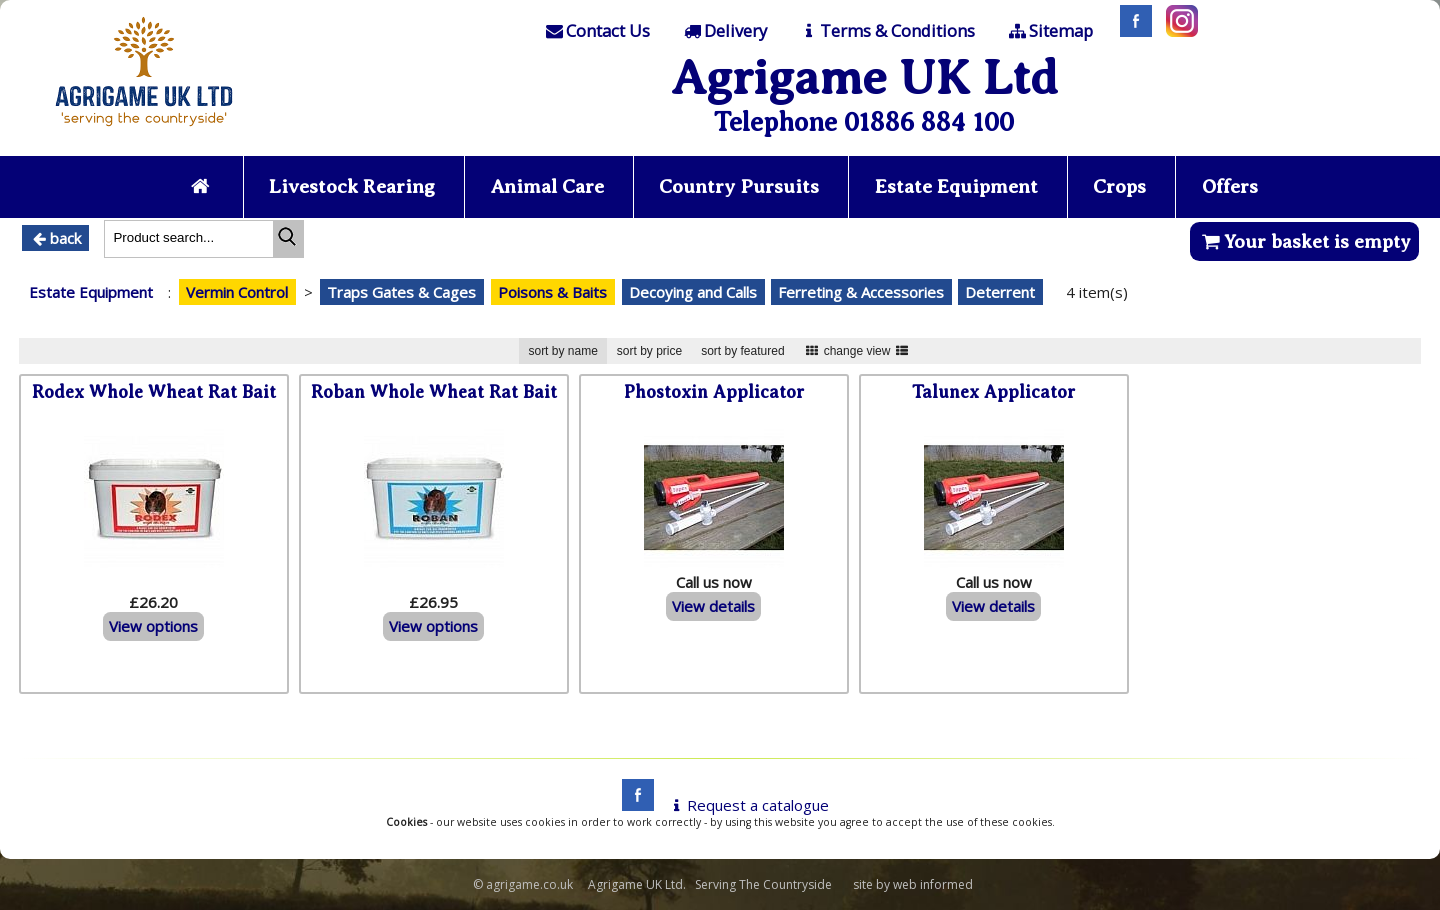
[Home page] (144, 132)
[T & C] (886, 31)
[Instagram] (1177, 31)
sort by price (649, 351)
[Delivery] (723, 31)
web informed (933, 884)
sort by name (562, 351)
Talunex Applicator (993, 392)
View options (153, 626)
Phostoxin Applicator (714, 392)
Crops (1119, 186)
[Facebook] (1131, 31)
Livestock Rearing (352, 186)
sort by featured (742, 351)
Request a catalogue (747, 805)
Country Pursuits (739, 186)
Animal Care (547, 186)
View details (713, 606)
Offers (1230, 186)
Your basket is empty (1304, 241)
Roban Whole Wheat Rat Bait (434, 392)
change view (857, 351)
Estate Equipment (956, 186)
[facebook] (633, 805)
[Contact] (597, 31)
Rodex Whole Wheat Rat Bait (154, 392)
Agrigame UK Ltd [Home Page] (864, 77)
